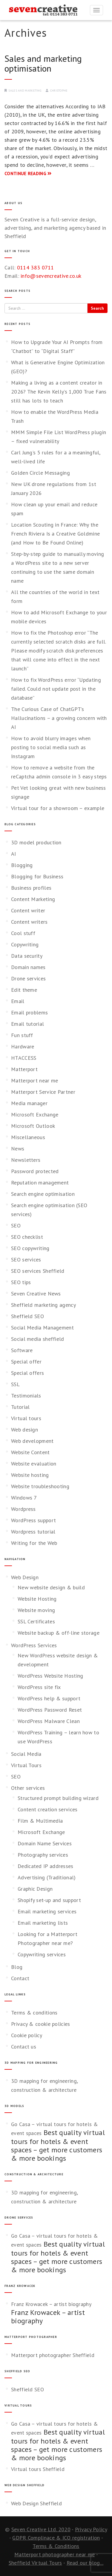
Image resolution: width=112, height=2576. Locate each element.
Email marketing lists (43, 1922)
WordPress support (33, 1520)
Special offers (27, 1372)
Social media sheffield (37, 1338)
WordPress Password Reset (50, 1709)
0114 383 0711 (35, 267)
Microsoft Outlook (33, 1125)
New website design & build (51, 1587)
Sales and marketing (24, 90)
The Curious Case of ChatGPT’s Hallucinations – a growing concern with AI (59, 718)
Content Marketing (33, 899)
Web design (24, 1429)
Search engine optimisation (43, 1193)
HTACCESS (23, 1057)
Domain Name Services (45, 1843)
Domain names (28, 967)
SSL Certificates (36, 1621)
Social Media (26, 1753)
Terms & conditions (34, 2012)
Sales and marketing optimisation (43, 63)
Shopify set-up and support (49, 1900)
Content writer (28, 910)
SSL (15, 1384)
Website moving (36, 1610)
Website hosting (30, 1474)
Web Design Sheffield (36, 2503)
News (17, 1148)
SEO (16, 1225)
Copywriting (25, 944)
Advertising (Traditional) (47, 1877)
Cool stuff (23, 933)
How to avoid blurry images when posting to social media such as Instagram (50, 747)
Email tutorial (27, 1023)
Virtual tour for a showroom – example (57, 808)
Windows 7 (24, 1497)
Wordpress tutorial (33, 1531)
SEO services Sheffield (38, 1270)
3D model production (36, 842)
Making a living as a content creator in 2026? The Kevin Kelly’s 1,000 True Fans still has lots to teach (59, 391)
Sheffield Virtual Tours (35, 2562)
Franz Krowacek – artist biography (51, 2304)
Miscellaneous (28, 1137)
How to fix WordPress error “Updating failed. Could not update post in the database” (56, 688)
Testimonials (26, 1395)
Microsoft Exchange (34, 1114)
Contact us (23, 2046)
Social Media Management (42, 1327)
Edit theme (24, 989)
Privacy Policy (91, 2529)
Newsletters (25, 1159)
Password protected (35, 1171)
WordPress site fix (39, 1687)
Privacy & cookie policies (40, 2023)
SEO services (26, 1259)
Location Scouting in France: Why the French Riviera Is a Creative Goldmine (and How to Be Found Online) (55, 533)
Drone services (28, 978)
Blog (16, 1966)
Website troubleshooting (40, 1486)
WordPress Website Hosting (50, 1675)
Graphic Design (35, 1888)
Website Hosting (37, 1598)
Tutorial (20, 1406)
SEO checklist (27, 1236)
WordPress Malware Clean (49, 1721)
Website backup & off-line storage (58, 1632)
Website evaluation (33, 1463)
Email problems (29, 1012)
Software (22, 1350)
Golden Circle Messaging (40, 472)
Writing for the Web (34, 1543)
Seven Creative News (36, 1293)
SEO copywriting (30, 1248)
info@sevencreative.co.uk (51, 275)
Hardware (22, 1046)
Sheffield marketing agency (43, 1304)
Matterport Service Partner (43, 1091)
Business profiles (31, 887)
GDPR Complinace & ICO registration (56, 2537)
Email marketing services (47, 1911)
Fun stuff (22, 1035)
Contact (20, 1978)
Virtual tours (26, 1418)
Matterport (24, 1069)
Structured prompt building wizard (58, 1798)
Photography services (43, 1854)
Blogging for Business (37, 876)
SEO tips (21, 1282)
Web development (32, 1440)
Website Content (30, 1452)
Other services (28, 1787)
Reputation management (40, 1182)
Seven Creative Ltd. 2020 (40, 2529)
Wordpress (23, 1509)
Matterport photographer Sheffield (52, 2355)
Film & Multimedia (40, 1820)
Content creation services (48, 1809)
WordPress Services (34, 1645)
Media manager (29, 1103)
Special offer (26, 1361)
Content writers (29, 921)
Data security (26, 955)
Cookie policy (26, 2035)
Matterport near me (34, 1080)
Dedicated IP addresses (45, 1866)
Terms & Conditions (56, 2546)
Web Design (25, 1577)
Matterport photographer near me (54, 2554)
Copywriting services (42, 1954)
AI (13, 853)
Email (17, 1001)
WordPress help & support (49, 1698)
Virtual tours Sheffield (38, 2469)
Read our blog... (85, 2562)
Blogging (22, 865)
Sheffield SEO (27, 1316)
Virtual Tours (26, 1765)
